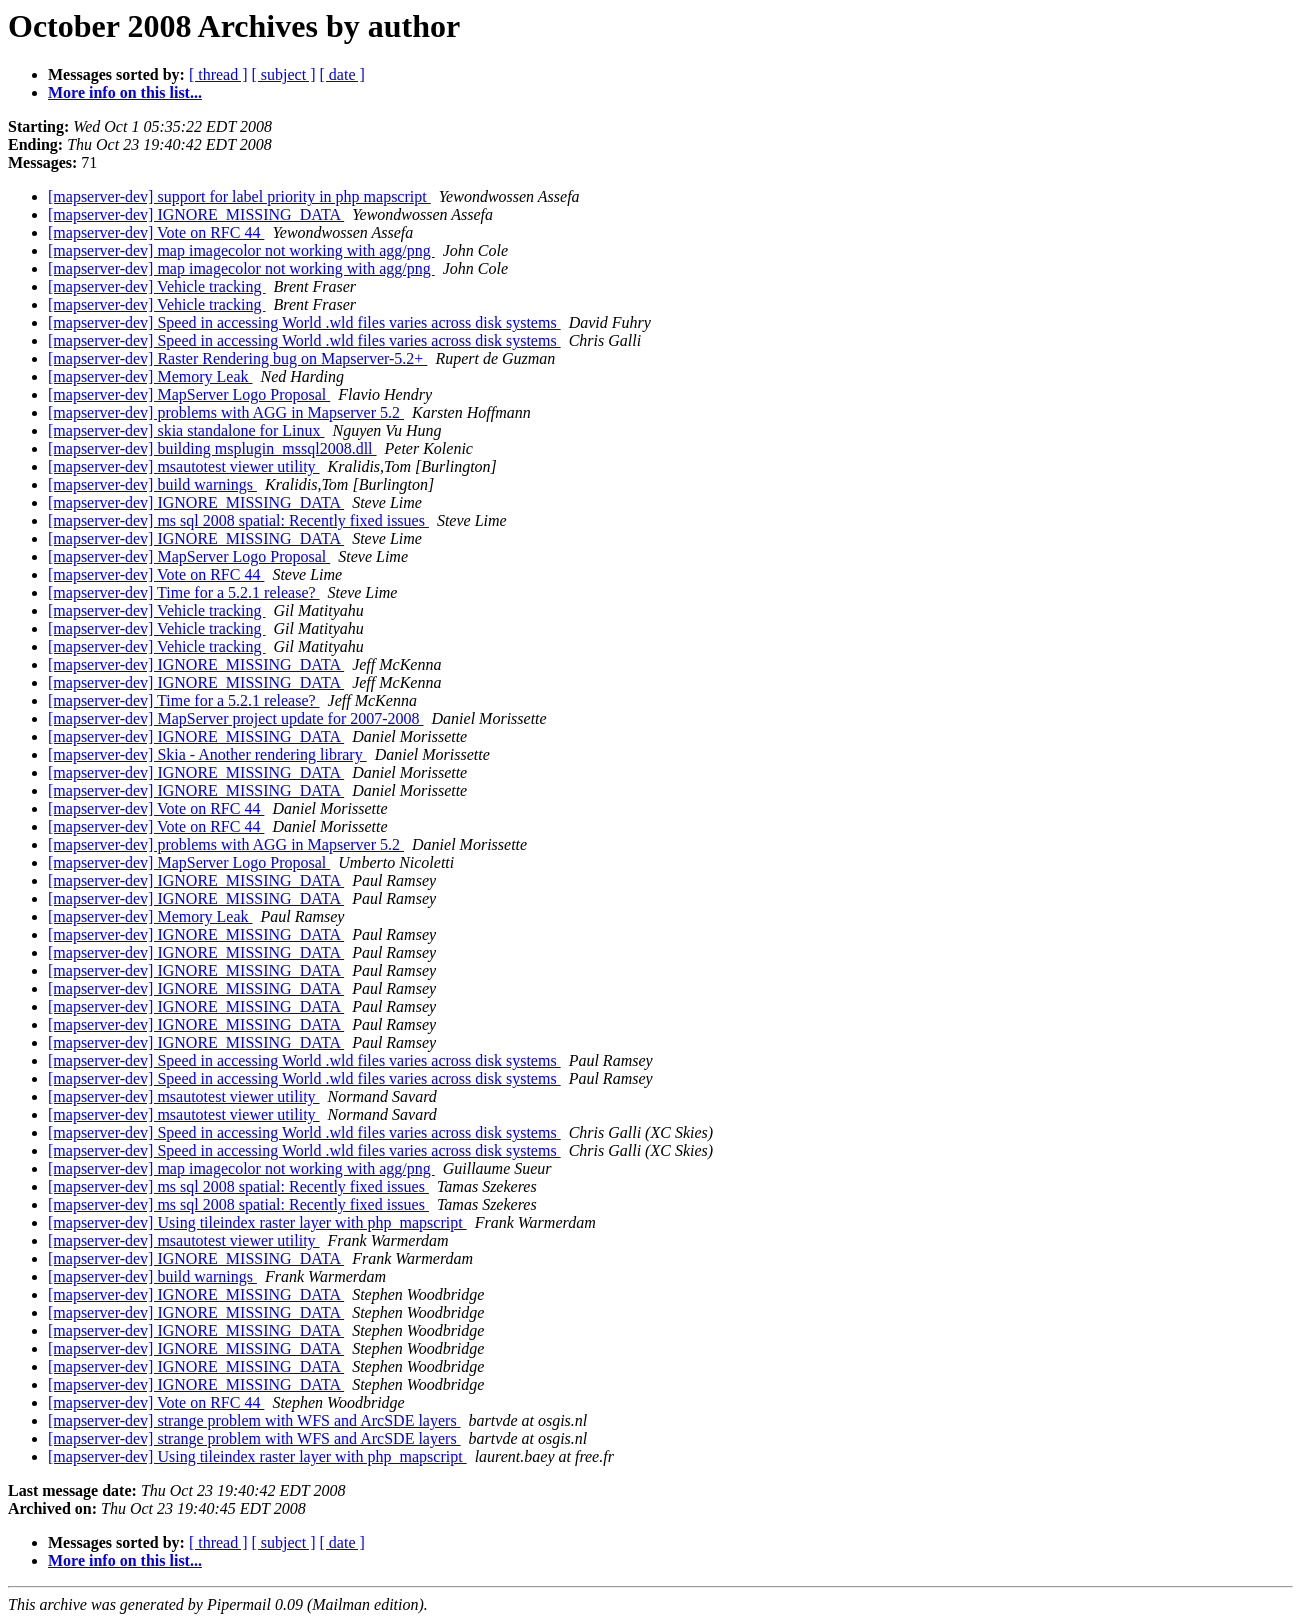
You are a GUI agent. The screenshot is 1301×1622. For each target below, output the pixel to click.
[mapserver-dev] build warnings (152, 484)
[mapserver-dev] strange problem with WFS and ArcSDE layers (254, 1420)
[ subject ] (284, 74)
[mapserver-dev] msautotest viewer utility (184, 466)
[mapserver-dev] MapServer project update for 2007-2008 (236, 718)
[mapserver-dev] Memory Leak (150, 376)
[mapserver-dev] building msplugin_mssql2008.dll (212, 448)
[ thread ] (218, 74)
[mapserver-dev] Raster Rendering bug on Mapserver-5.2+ (237, 358)
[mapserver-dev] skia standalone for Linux (186, 430)
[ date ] (342, 74)
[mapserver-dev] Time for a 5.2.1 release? (184, 592)
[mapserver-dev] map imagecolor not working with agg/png (241, 250)
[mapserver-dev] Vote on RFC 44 (156, 232)
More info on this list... (125, 92)
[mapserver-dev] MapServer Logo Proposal (189, 394)
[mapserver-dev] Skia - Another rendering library (207, 754)
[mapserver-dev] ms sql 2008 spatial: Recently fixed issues (238, 520)
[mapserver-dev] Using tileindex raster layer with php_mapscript (257, 1222)
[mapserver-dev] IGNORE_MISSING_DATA (196, 214)
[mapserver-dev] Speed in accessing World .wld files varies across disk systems (304, 322)
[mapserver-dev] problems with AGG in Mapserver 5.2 (226, 412)
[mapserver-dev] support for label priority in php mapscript (239, 196)
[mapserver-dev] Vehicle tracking (157, 286)
